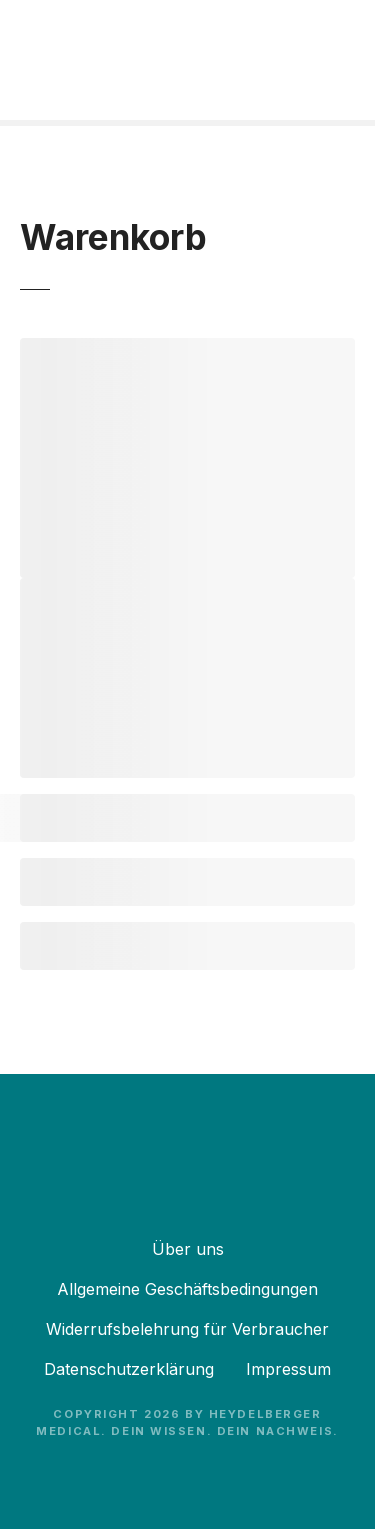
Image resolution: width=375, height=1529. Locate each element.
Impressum (288, 1369)
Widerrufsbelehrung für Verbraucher (187, 1329)
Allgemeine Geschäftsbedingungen (187, 1289)
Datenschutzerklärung (129, 1369)
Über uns (188, 1249)
